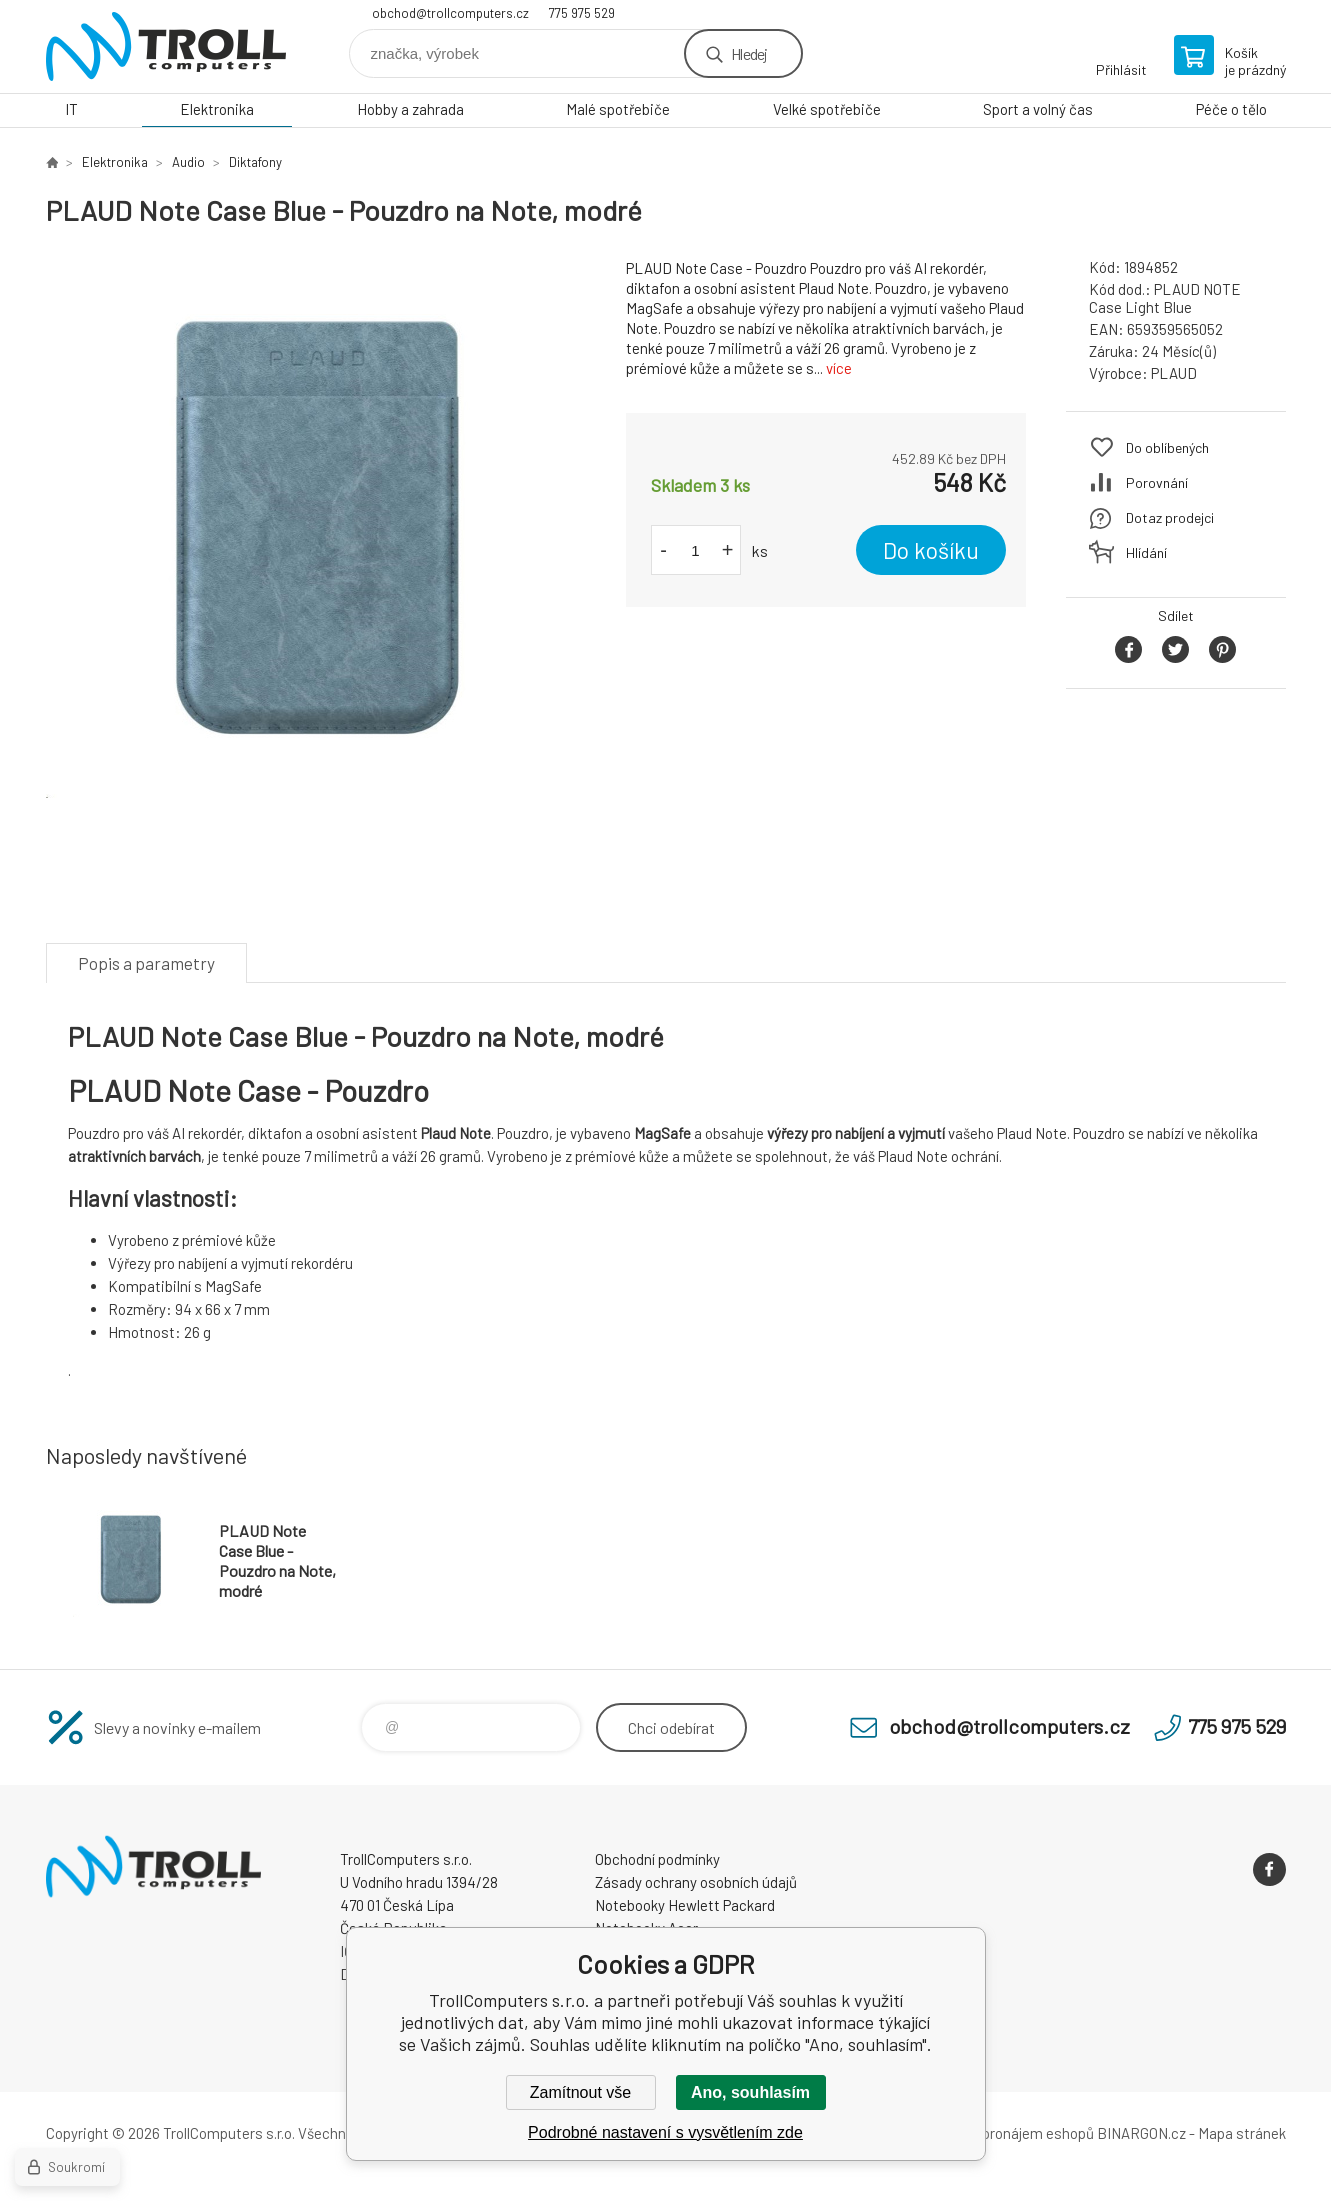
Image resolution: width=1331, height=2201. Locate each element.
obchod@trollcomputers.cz (450, 13)
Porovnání (1157, 482)
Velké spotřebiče (827, 109)
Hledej (749, 53)
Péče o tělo (1231, 109)
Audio (188, 162)
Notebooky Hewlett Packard (685, 1905)
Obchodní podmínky (657, 1859)
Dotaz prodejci (1170, 517)
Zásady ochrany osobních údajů (696, 1882)
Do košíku (931, 550)
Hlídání (1146, 552)
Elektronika (217, 109)
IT (71, 109)
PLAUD (1174, 373)
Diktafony (255, 162)
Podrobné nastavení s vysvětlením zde (665, 2132)
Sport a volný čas (1038, 109)
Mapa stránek (1242, 2133)
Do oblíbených (1167, 447)
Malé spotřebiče (618, 109)
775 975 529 (582, 13)
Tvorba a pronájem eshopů (1009, 2133)
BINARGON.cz (1141, 2133)
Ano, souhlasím (750, 2092)
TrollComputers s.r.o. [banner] (166, 46)
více (839, 368)
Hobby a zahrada (410, 109)
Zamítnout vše (580, 2092)
